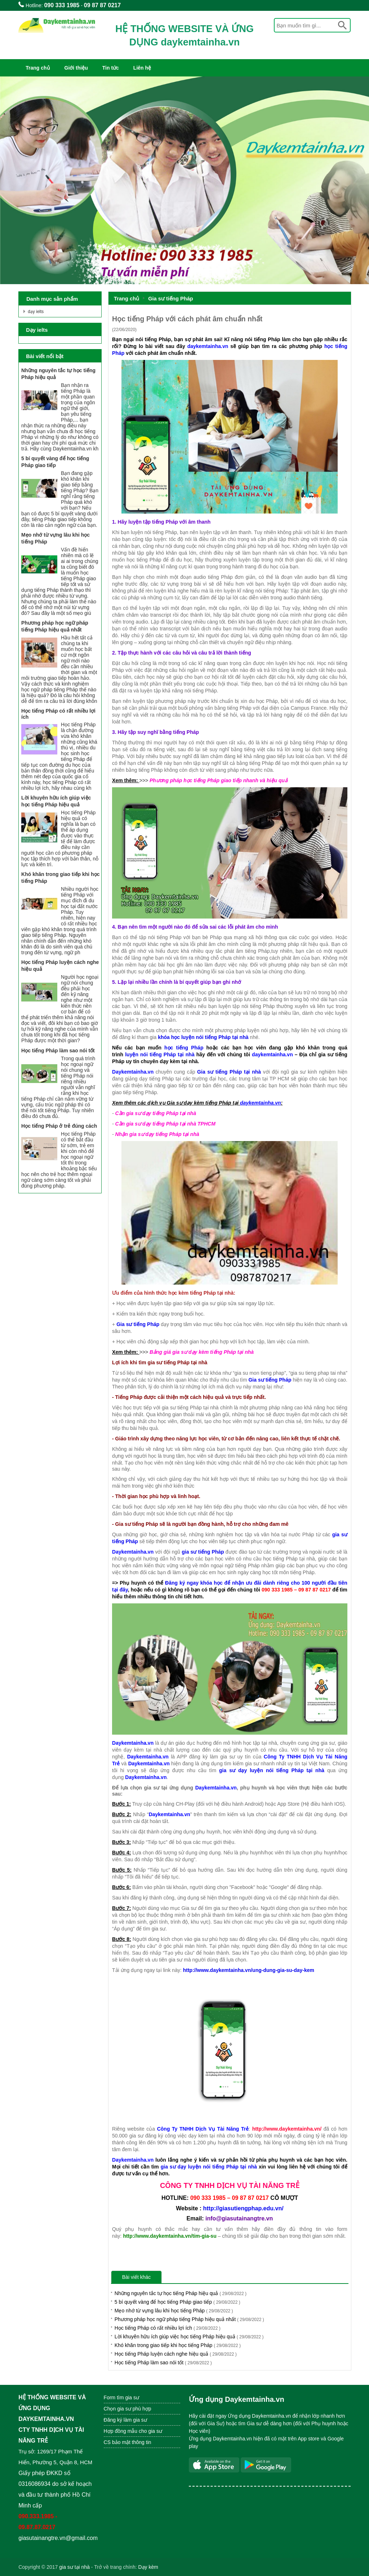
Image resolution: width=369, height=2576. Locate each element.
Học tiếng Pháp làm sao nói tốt (163, 2362)
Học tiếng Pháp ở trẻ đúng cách (59, 1126)
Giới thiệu (76, 68)
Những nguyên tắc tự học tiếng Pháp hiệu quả (180, 2293)
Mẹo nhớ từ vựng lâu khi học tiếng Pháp (174, 2310)
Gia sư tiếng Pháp (170, 298)
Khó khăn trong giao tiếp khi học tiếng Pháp (178, 2345)
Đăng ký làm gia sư (126, 2420)
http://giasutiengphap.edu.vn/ (243, 2208)
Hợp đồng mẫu (120, 2431)
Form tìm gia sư (121, 2397)
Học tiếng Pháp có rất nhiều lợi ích (168, 2328)
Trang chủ (38, 68)
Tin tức (110, 68)
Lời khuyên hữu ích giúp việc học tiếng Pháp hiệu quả (189, 2336)
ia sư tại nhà (76, 2567)
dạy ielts (36, 311)
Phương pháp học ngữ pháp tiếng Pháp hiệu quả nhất (189, 2319)
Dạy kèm (148, 2567)
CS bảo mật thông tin (127, 2442)
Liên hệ (142, 68)
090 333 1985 (61, 5)
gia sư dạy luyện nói (247, 1770)
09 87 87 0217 (102, 5)
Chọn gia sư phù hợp (127, 2409)
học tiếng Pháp (182, 1048)
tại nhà (186, 1054)
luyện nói (136, 1054)
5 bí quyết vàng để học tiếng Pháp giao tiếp (177, 2302)
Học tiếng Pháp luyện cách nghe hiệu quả (176, 2354)
